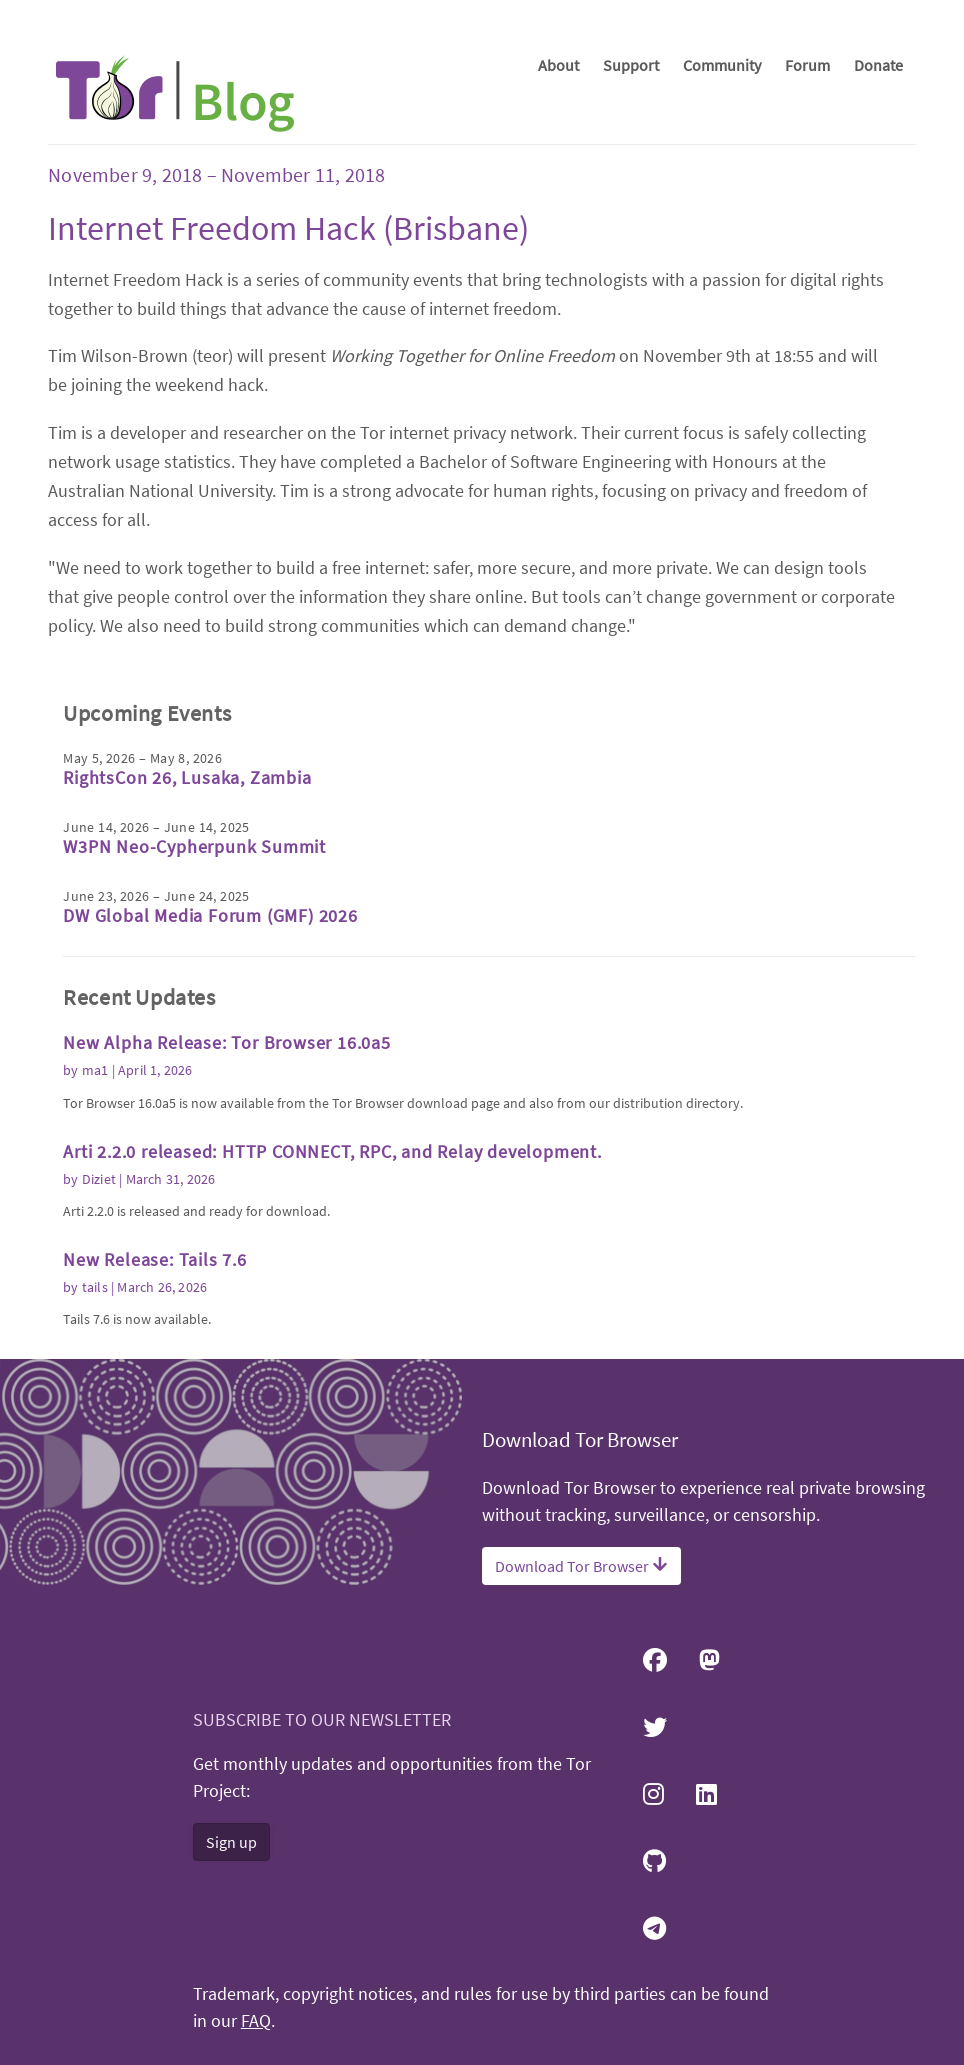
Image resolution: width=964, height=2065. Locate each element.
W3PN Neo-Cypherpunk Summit (194, 846)
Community (722, 65)
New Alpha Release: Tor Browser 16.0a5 (227, 1042)
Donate (878, 65)
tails (95, 1287)
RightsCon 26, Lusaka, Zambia (187, 777)
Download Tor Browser (581, 1566)
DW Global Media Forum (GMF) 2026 (210, 915)
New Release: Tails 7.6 (155, 1259)
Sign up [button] (231, 1842)
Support (631, 65)
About (558, 65)
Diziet (99, 1179)
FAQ (256, 2021)
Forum (807, 65)
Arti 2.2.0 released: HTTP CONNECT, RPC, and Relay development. (332, 1151)
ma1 (95, 1070)
